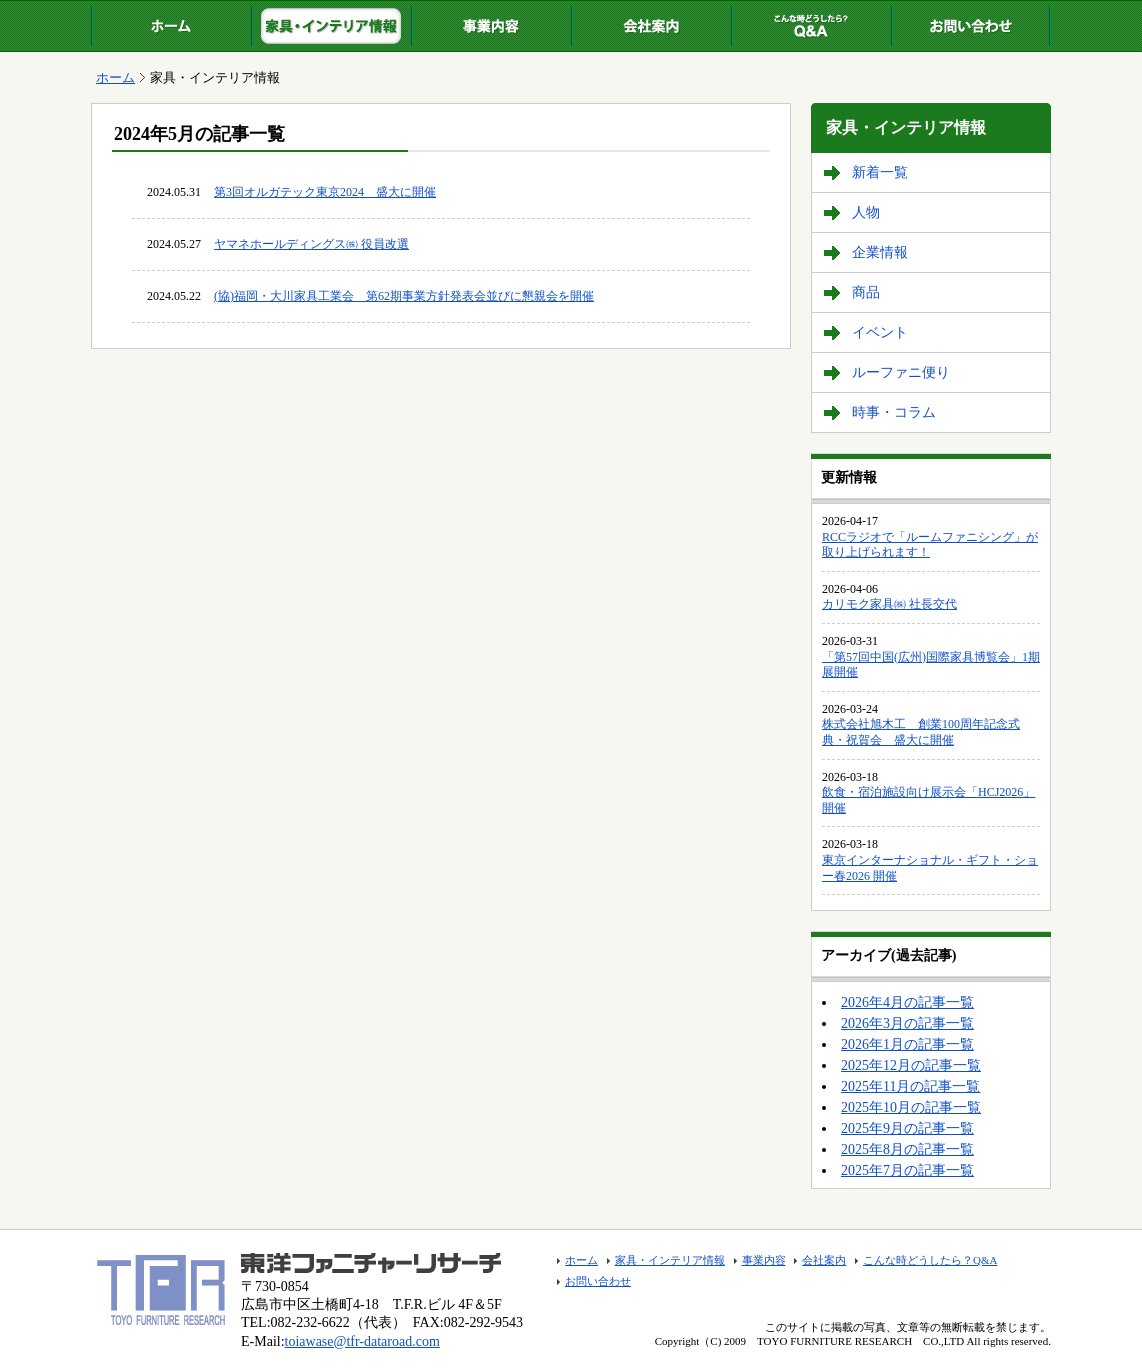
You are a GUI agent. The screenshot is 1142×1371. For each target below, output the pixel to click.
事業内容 (491, 26)
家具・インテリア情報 (331, 26)
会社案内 (651, 26)
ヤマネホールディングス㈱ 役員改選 (311, 244)
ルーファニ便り (901, 372)
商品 (866, 292)
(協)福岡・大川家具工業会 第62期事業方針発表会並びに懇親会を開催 (404, 296)
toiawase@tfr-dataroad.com (362, 1341)
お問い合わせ (971, 26)
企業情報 (880, 252)
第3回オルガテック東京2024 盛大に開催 (325, 192)
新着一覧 (880, 172)
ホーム (171, 26)
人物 (866, 212)
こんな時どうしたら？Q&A (811, 26)
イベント (880, 332)
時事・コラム (894, 412)
